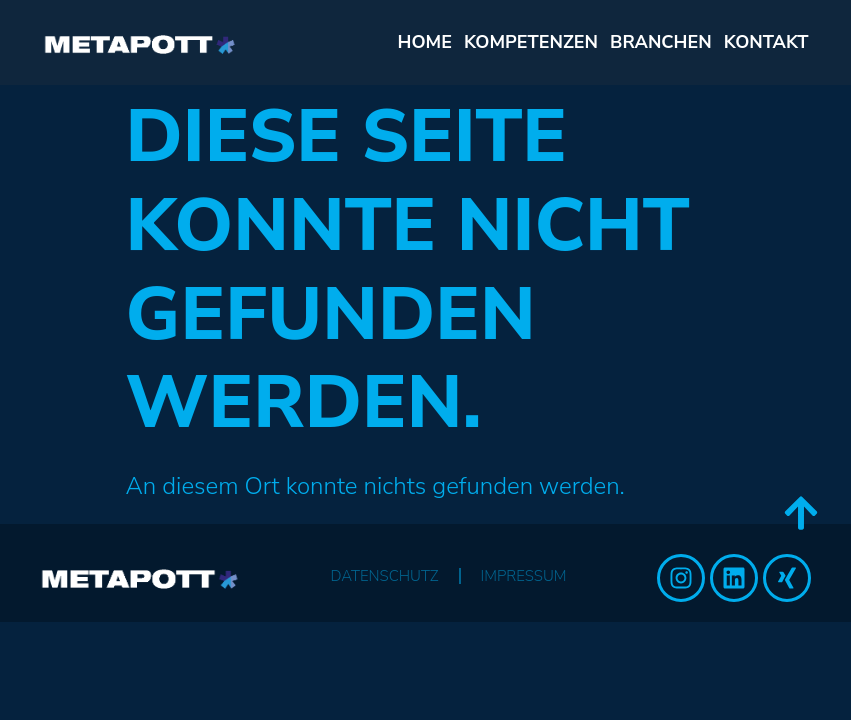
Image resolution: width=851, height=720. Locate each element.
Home (425, 42)
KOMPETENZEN (531, 42)
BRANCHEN (661, 42)
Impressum (524, 576)
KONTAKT (766, 42)
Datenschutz (384, 576)
